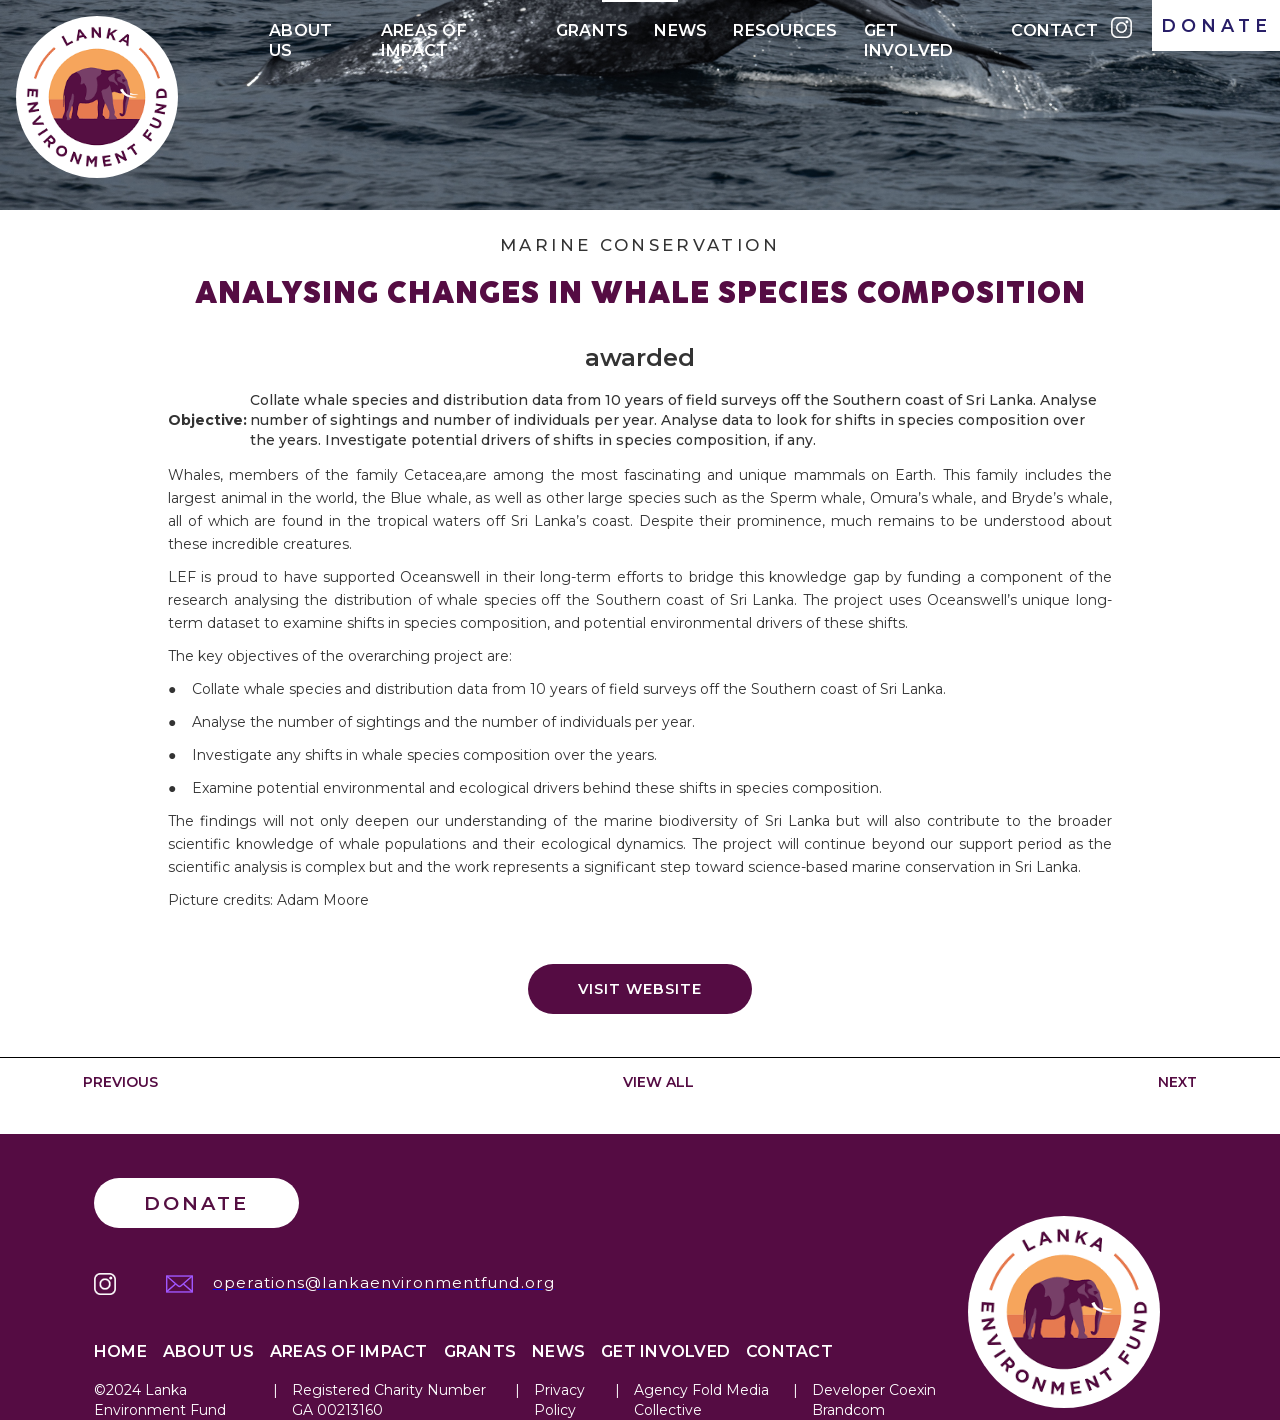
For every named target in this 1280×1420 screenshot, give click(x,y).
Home (120, 1351)
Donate (196, 1203)
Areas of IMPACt (424, 34)
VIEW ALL (658, 1082)
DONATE (1216, 25)
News (680, 30)
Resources (785, 30)
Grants (592, 30)
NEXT (1177, 1082)
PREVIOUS (120, 1082)
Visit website (640, 989)
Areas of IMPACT (349, 1351)
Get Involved (909, 34)
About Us (300, 34)
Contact (1054, 30)
